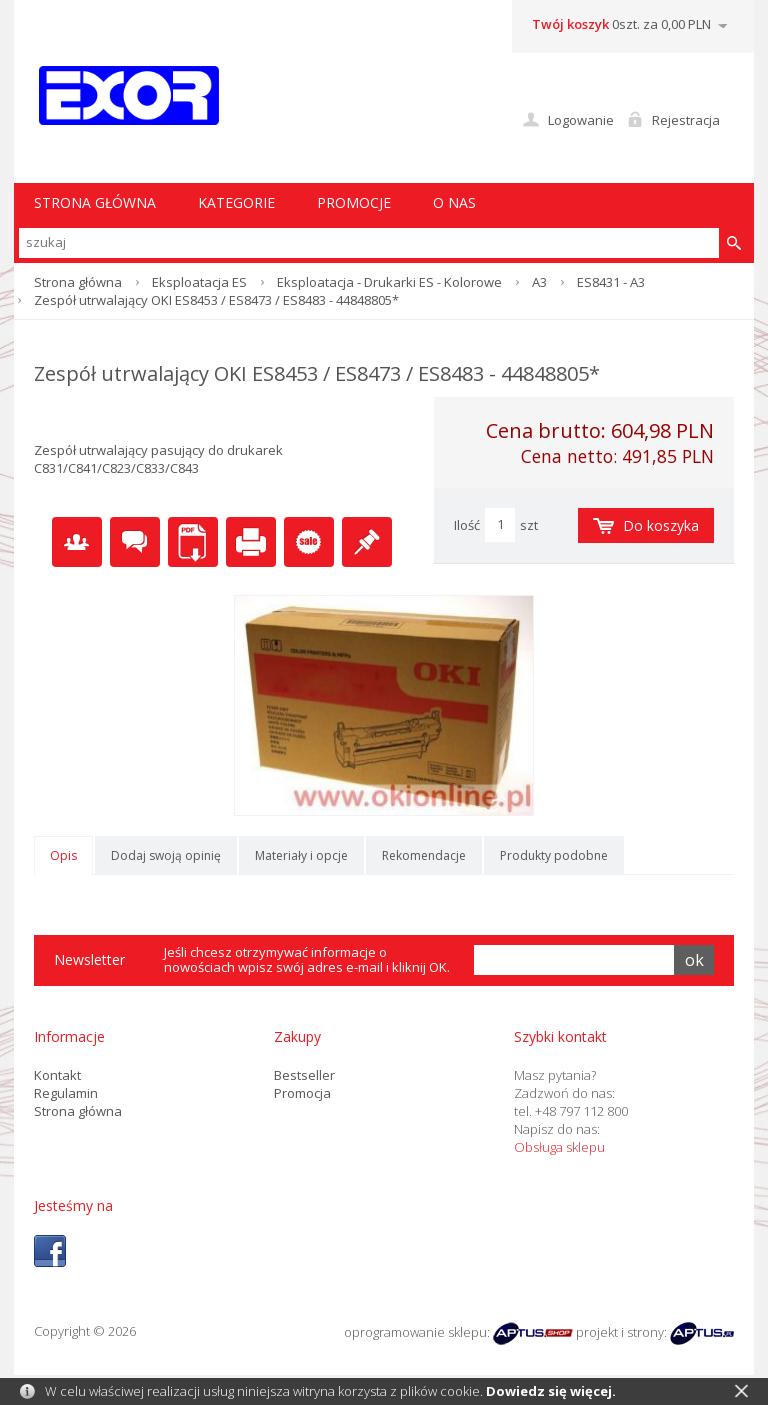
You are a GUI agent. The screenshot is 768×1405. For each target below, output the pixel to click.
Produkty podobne (554, 855)
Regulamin (66, 1093)
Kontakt (57, 1075)
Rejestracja (686, 120)
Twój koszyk (570, 24)
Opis (63, 855)
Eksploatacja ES (199, 282)
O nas (454, 202)
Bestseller (304, 1075)
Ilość (467, 525)
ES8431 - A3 (611, 282)
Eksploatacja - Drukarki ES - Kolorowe (389, 282)
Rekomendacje (424, 855)
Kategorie (236, 202)
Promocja (302, 1093)
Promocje (354, 202)
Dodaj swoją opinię (166, 855)
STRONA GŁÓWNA (95, 202)
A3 (539, 282)
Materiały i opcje (301, 855)
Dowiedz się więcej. (551, 1391)
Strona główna (78, 282)
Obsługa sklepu (559, 1147)
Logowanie (581, 120)
